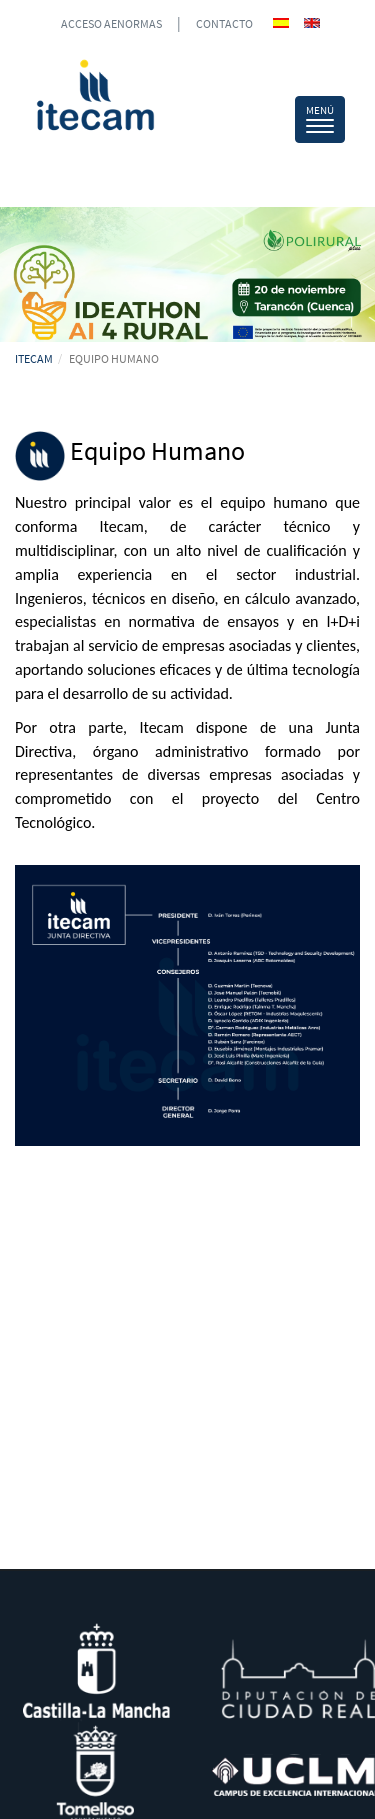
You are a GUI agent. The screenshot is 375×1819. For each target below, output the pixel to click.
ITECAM (34, 358)
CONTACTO (224, 23)
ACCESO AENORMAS (111, 23)
